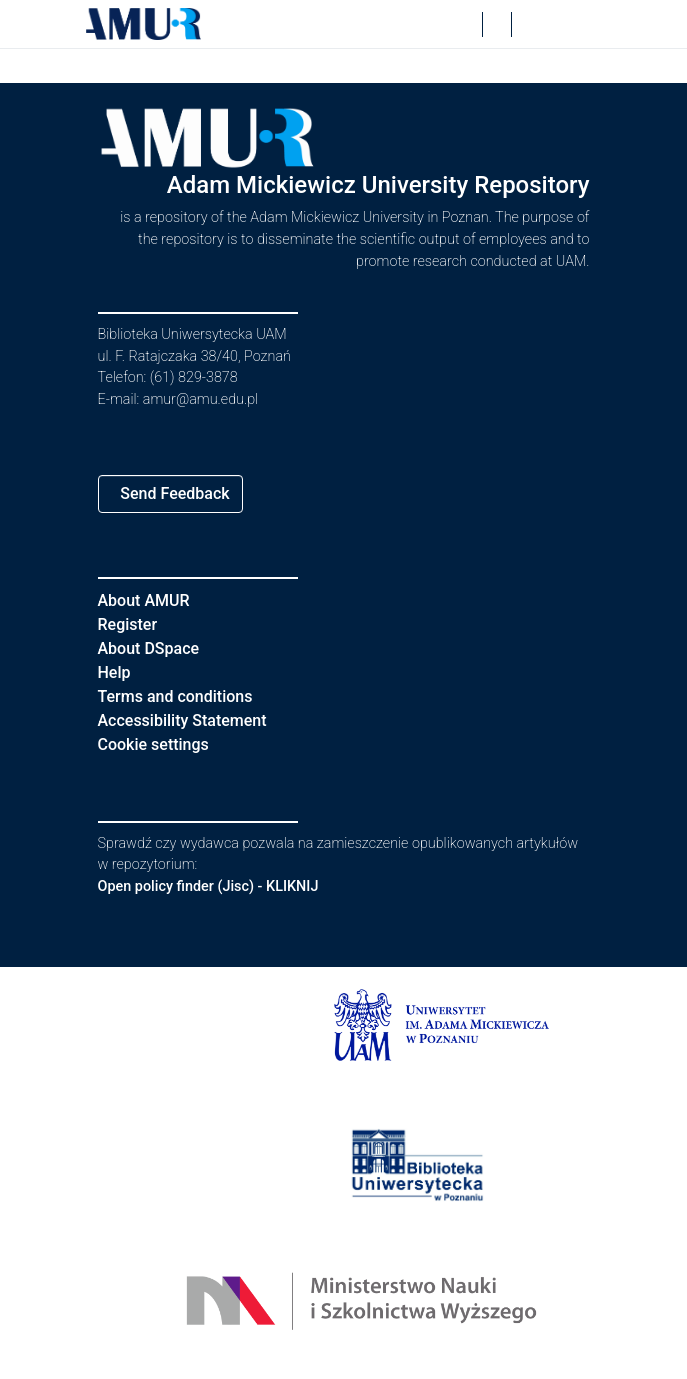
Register (132, 624)
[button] (144, 24)
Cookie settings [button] (161, 744)
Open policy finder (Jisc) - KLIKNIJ (219, 886)
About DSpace (155, 648)
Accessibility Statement (194, 720)
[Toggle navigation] (574, 24)
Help (115, 672)
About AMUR (147, 600)
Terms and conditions (184, 696)
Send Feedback (182, 493)
